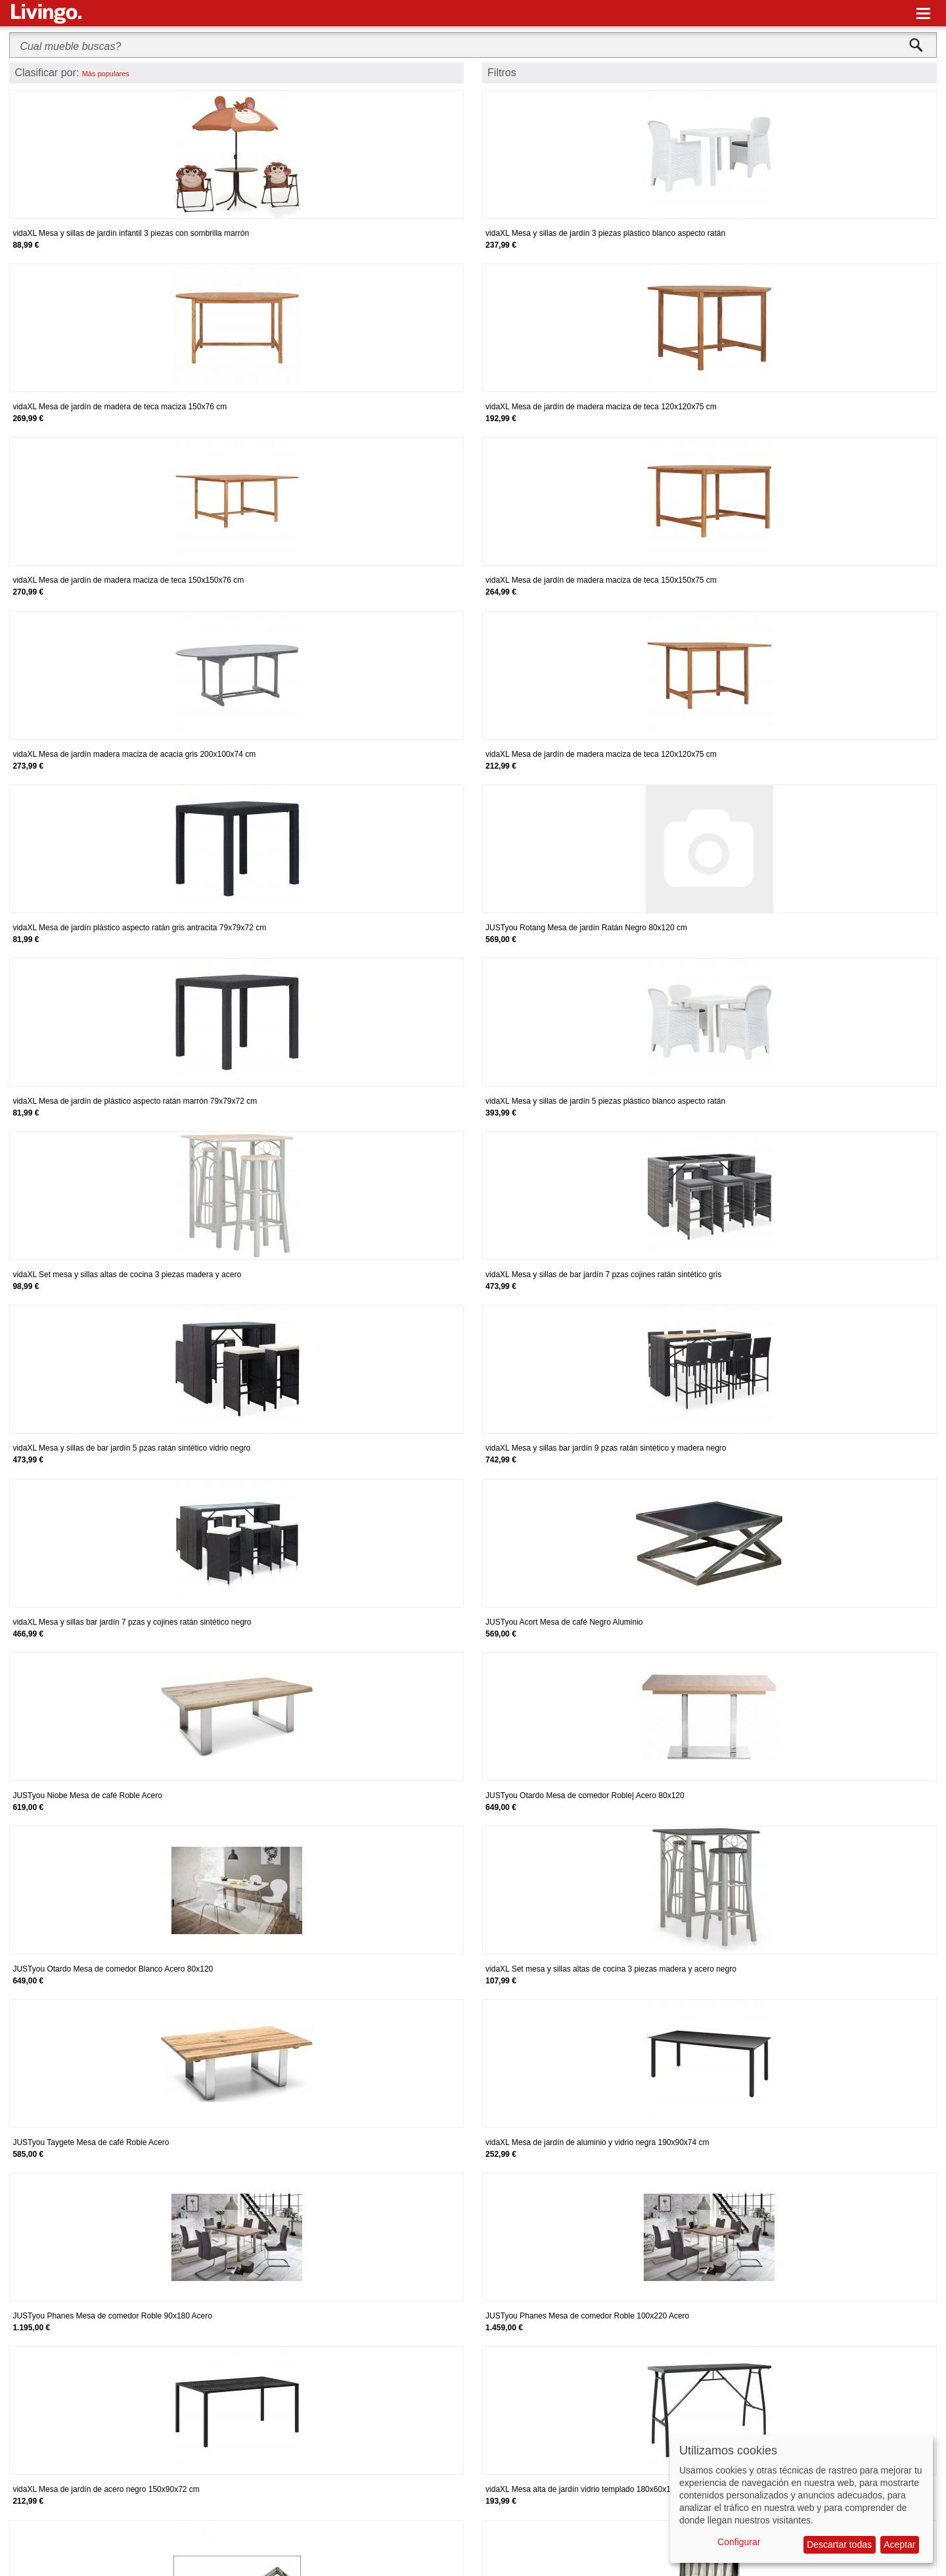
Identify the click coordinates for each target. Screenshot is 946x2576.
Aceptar (899, 2544)
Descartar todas (839, 2544)
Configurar (738, 2542)
